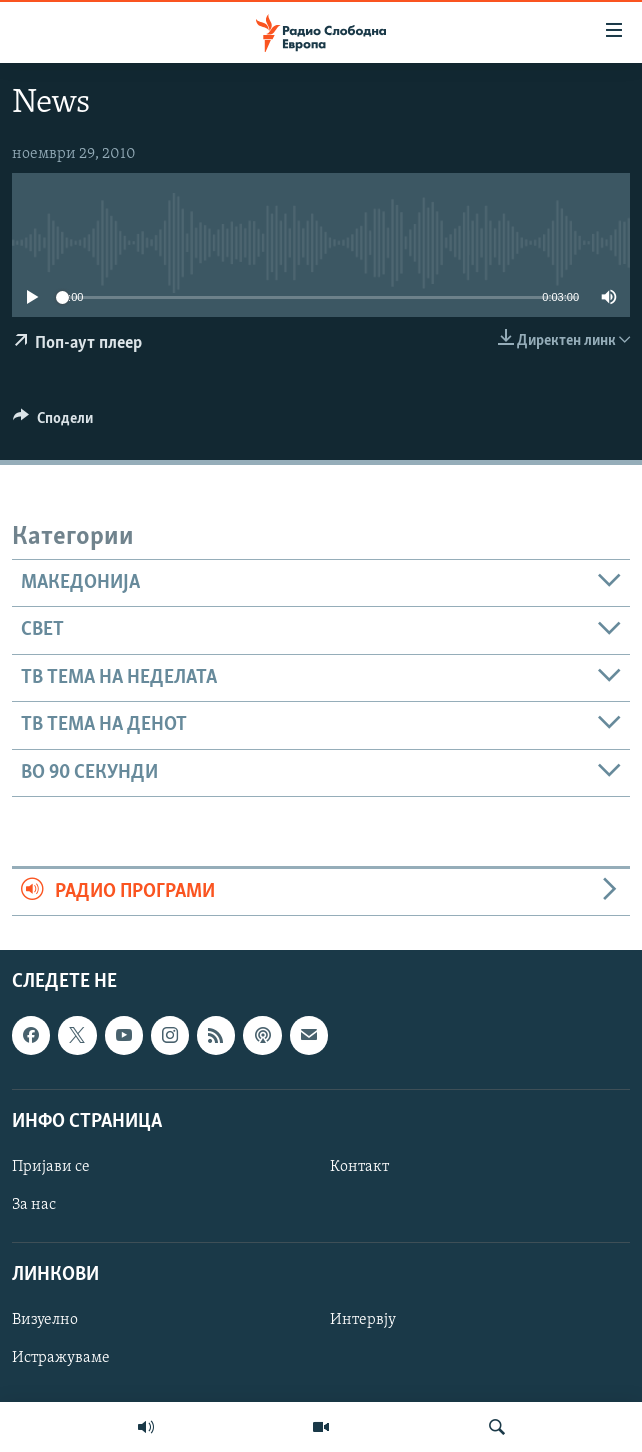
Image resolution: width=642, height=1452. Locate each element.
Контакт (359, 1167)
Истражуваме (61, 1359)
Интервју (363, 1321)
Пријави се (51, 1167)
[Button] (53, 423)
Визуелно (45, 1321)
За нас (34, 1205)
